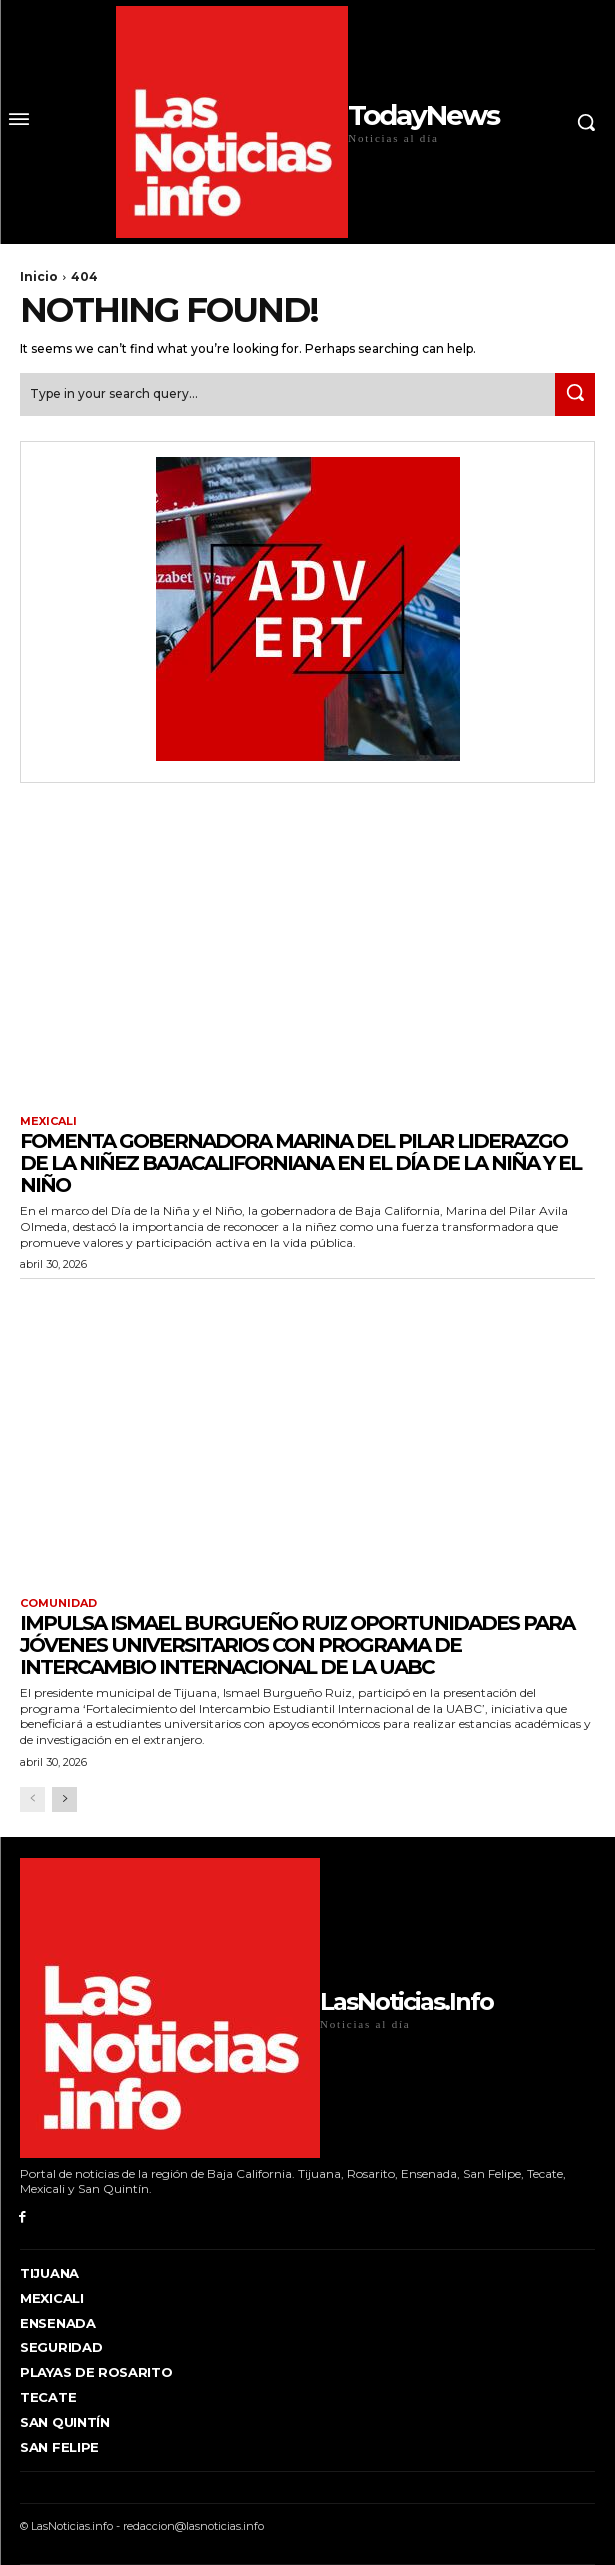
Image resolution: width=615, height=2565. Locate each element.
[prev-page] (32, 1799)
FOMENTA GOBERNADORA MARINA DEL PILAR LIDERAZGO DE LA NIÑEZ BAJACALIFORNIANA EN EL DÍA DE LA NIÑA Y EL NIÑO (300, 1163)
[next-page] (64, 1799)
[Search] (575, 394)
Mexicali (48, 1121)
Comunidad (58, 1603)
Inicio (39, 276)
